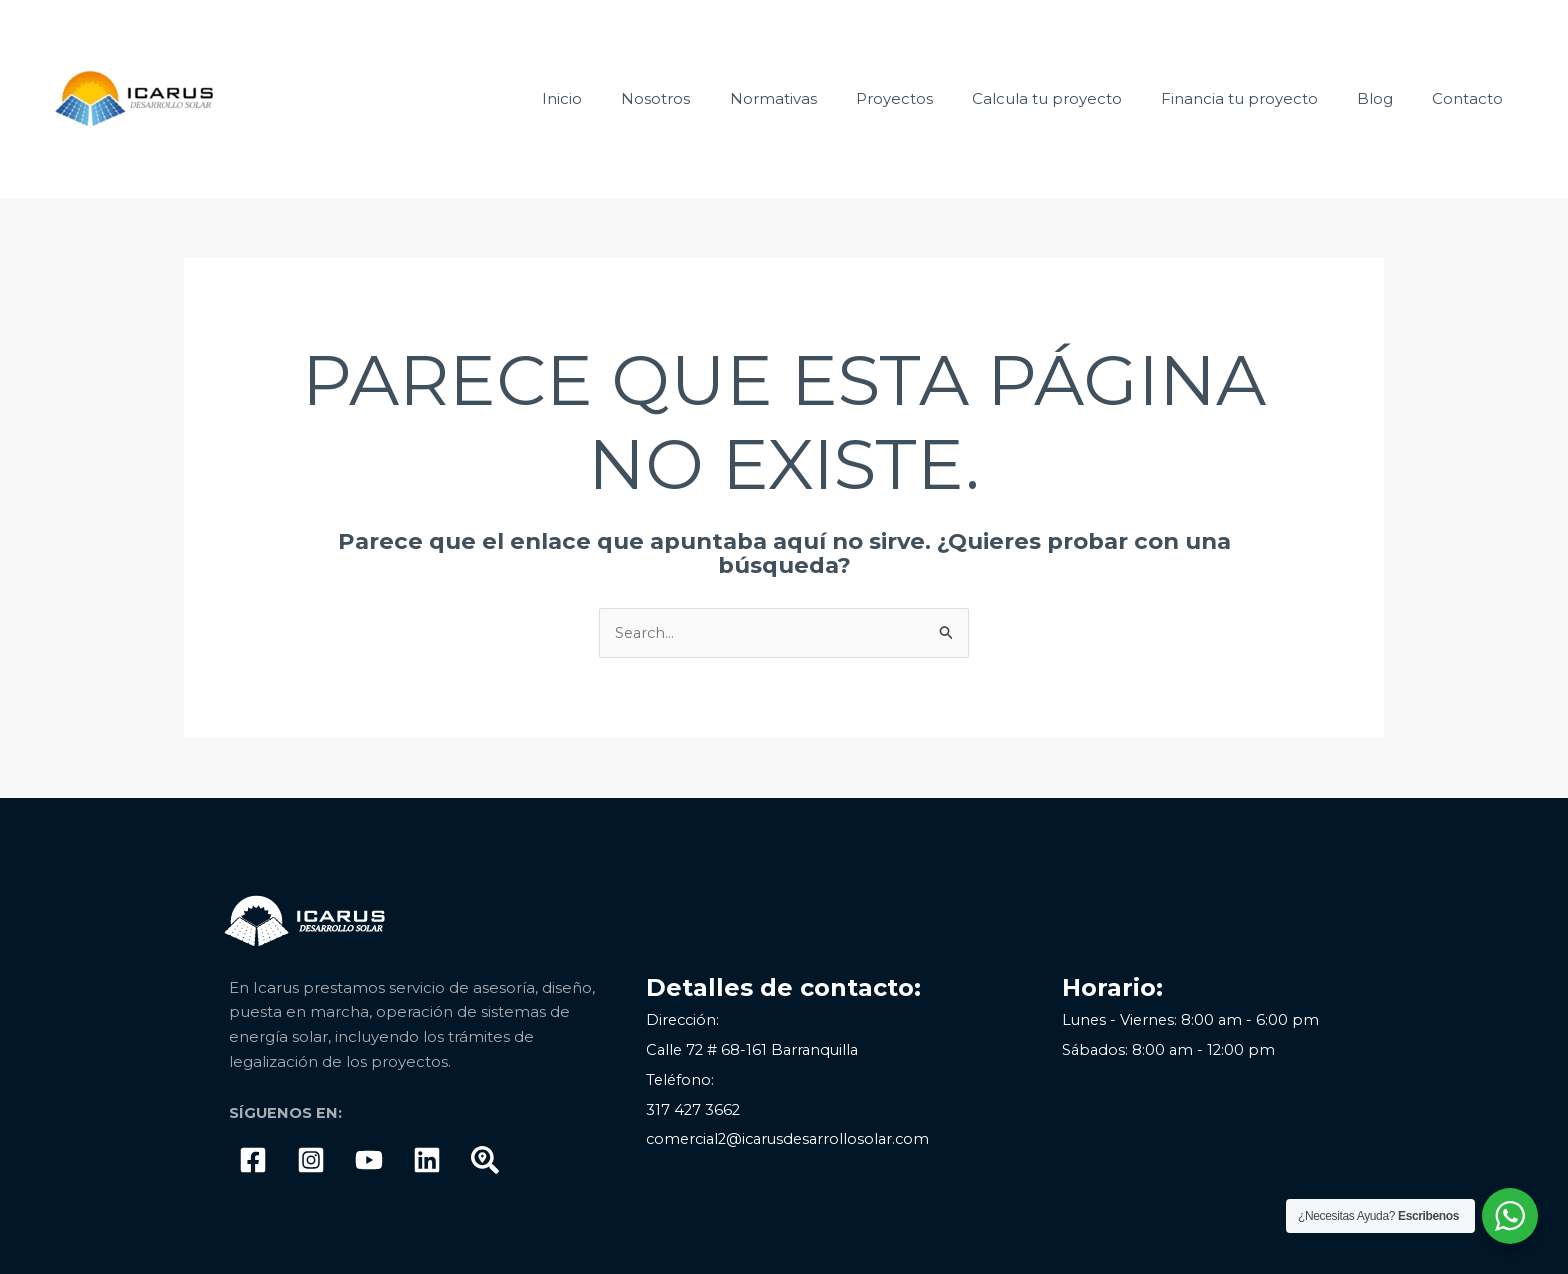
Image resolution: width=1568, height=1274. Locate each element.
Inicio (631, 98)
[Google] (485, 1160)
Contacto (1472, 98)
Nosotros (715, 98)
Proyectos (935, 98)
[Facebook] (253, 1160)
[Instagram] (311, 1160)
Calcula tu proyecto (1079, 98)
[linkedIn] (427, 1160)
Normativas (823, 98)
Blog (1389, 98)
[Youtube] (369, 1160)
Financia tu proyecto (1262, 98)
